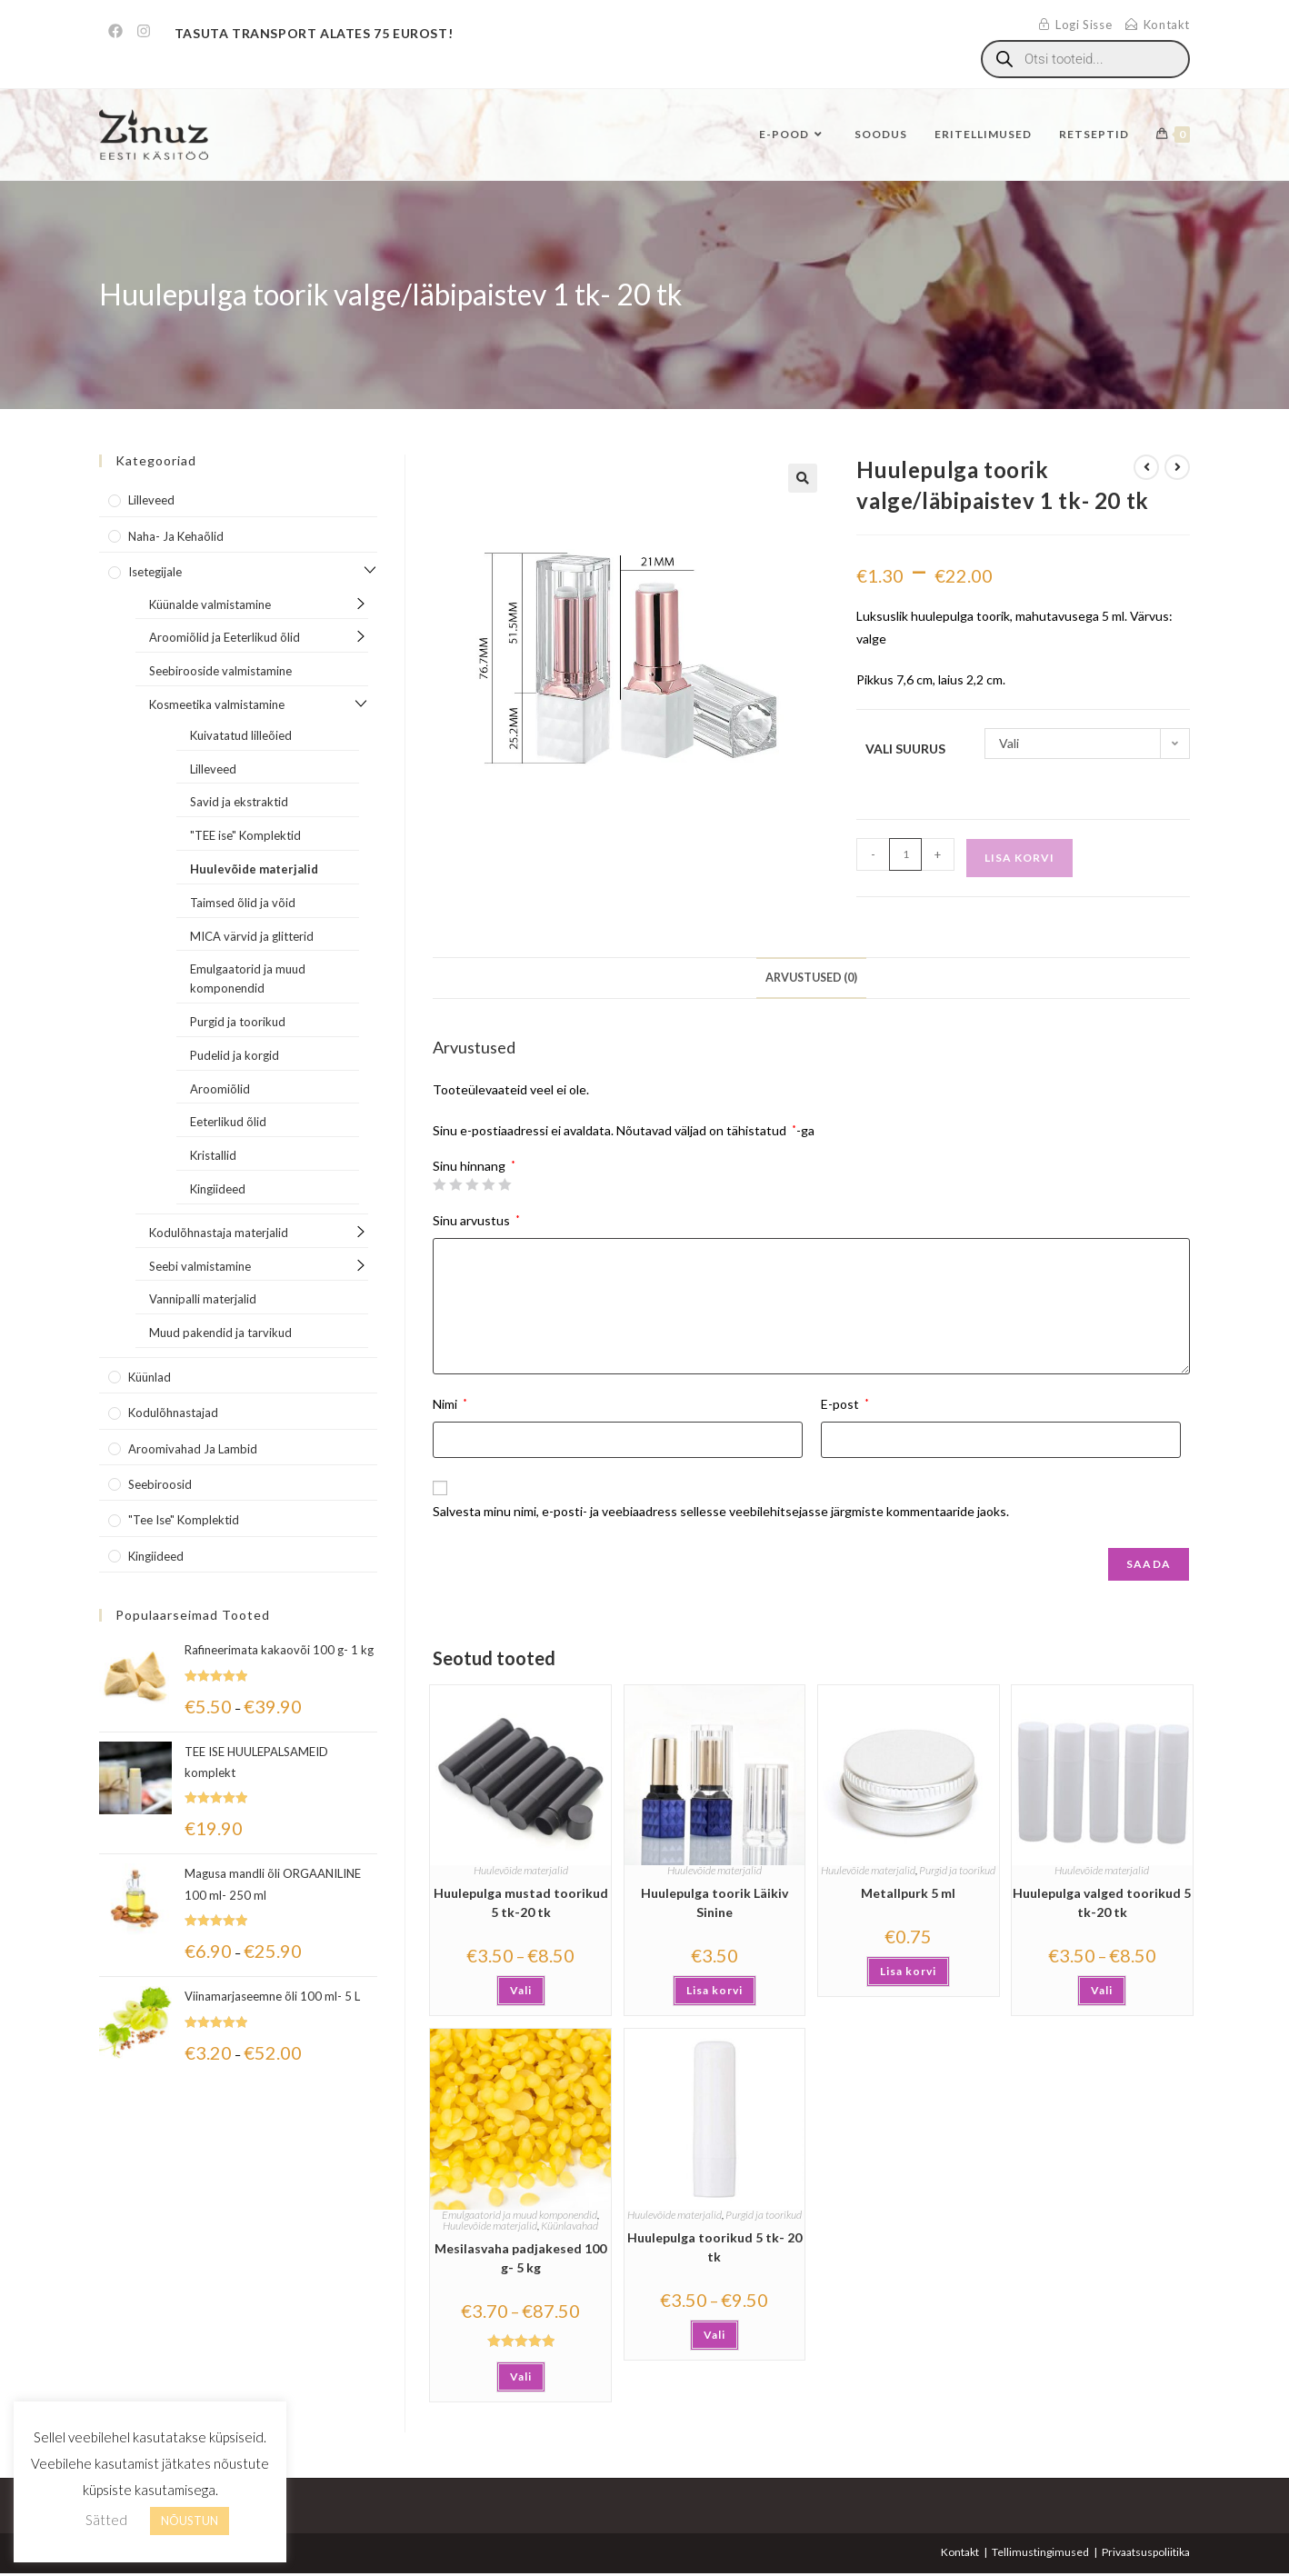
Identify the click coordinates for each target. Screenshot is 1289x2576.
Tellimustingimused (1040, 2552)
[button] (802, 478)
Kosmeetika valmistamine (217, 704)
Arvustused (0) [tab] (811, 977)
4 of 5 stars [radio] (488, 1184)
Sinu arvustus (476, 1220)
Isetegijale (155, 571)
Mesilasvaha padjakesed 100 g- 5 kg (520, 2258)
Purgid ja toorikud (957, 1870)
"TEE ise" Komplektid (245, 835)
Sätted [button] (106, 2519)
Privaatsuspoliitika (1146, 2552)
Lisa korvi (1019, 857)
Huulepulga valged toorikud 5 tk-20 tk (1102, 1902)
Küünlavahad (569, 2225)
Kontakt (960, 2552)
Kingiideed (217, 1189)
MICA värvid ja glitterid (252, 936)
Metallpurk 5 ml (908, 1893)
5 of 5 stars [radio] (504, 1184)
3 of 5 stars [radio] (471, 1184)
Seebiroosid (160, 1484)
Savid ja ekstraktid (239, 801)
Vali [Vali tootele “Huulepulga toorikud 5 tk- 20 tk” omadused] (714, 2334)
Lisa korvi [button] (714, 1990)
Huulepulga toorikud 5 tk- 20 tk (714, 2247)
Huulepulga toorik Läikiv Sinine (714, 1902)
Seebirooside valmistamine (220, 671)
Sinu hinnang (474, 1166)
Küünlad (149, 1377)
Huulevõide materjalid (521, 1870)
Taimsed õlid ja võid (242, 902)
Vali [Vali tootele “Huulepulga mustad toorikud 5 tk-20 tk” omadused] (521, 1990)
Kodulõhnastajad (173, 1412)
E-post (845, 1404)
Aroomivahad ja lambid (192, 1449)
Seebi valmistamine (200, 1266)
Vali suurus (905, 748)
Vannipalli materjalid (202, 1299)
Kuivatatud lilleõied (241, 735)
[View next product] (1177, 467)
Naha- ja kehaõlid (176, 536)
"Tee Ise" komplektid (183, 1520)
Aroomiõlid (220, 1089)
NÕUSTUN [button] (189, 2520)
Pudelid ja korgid (234, 1055)
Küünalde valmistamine (210, 604)
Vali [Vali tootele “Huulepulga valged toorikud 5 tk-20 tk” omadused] (1102, 1990)
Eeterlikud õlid (228, 1121)
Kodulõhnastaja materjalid (218, 1232)
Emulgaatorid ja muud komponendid (519, 2215)
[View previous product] (1146, 467)
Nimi (450, 1404)
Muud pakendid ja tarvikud (220, 1332)
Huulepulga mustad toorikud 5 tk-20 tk (521, 1902)
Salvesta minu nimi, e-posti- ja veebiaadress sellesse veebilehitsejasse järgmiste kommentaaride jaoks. (721, 1511)
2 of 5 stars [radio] (455, 1184)
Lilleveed (151, 500)
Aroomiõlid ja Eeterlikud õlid (224, 637)
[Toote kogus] (905, 854)
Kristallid (213, 1155)
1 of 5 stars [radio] (439, 1184)
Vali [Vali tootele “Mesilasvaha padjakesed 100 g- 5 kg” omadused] (521, 2376)
